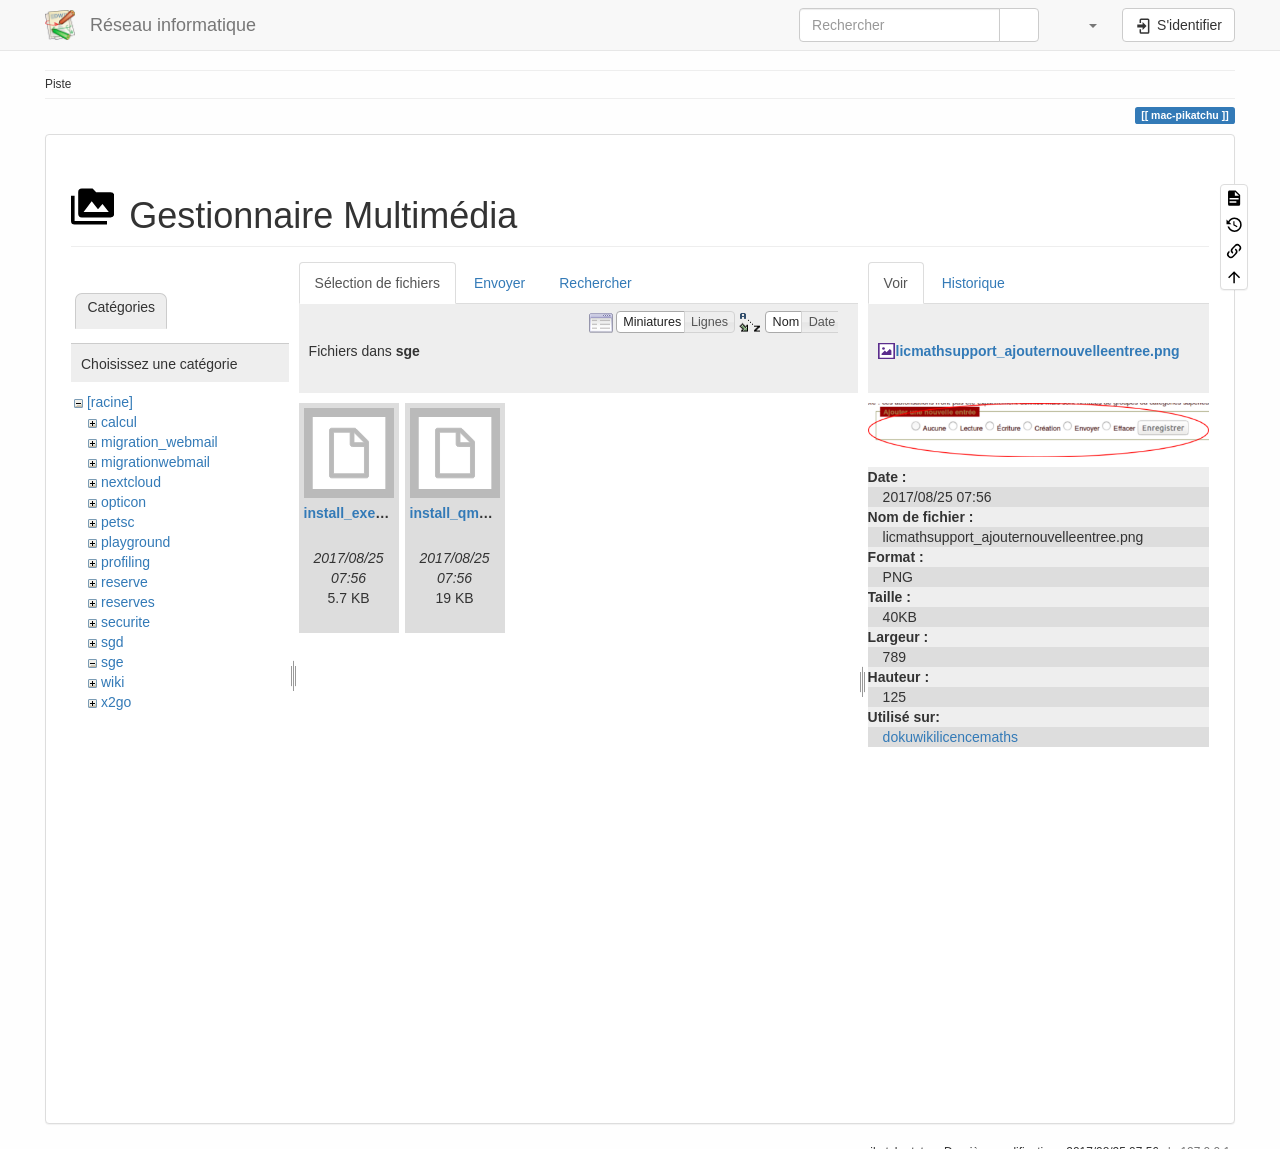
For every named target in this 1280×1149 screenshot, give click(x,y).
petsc (117, 522)
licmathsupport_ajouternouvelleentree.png (1038, 351)
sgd (112, 642)
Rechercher (595, 283)
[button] (1083, 25)
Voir (896, 283)
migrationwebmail (155, 462)
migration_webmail (159, 442)
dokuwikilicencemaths (950, 737)
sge (112, 662)
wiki (112, 682)
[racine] (110, 402)
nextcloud (131, 482)
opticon (123, 502)
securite (125, 622)
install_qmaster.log (473, 513)
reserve (124, 582)
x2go (116, 702)
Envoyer (499, 283)
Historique (973, 283)
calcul (119, 422)
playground (135, 542)
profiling (125, 562)
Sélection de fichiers (377, 283)
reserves (128, 602)
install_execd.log (360, 513)
